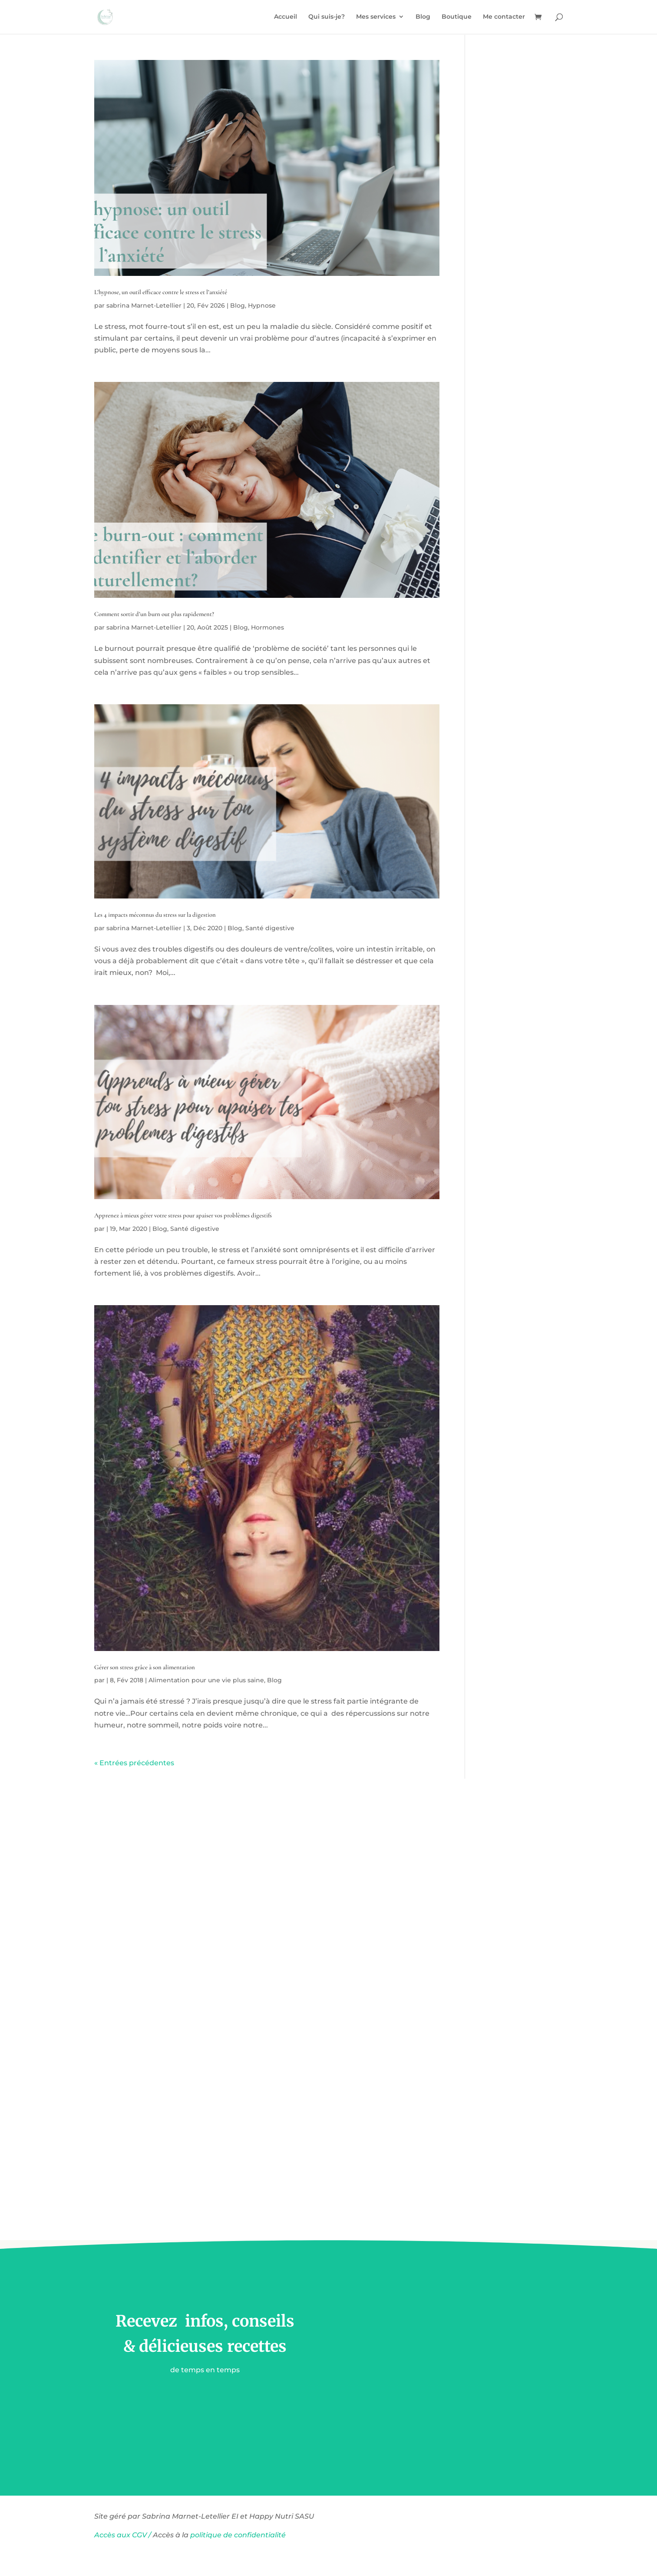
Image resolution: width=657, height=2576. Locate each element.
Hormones (267, 627)
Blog (423, 17)
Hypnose (262, 305)
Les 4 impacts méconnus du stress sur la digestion (155, 914)
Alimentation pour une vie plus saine (206, 1680)
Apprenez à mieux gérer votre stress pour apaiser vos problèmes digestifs (183, 1215)
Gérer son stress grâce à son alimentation (144, 1667)
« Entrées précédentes (134, 1763)
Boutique (457, 17)
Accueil (285, 17)
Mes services (376, 17)
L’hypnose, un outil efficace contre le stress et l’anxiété (160, 292)
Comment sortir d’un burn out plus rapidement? (154, 614)
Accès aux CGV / (122, 2535)
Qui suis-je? (326, 17)
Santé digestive (269, 928)
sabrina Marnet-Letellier (144, 305)
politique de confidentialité (238, 2535)
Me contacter (504, 17)
